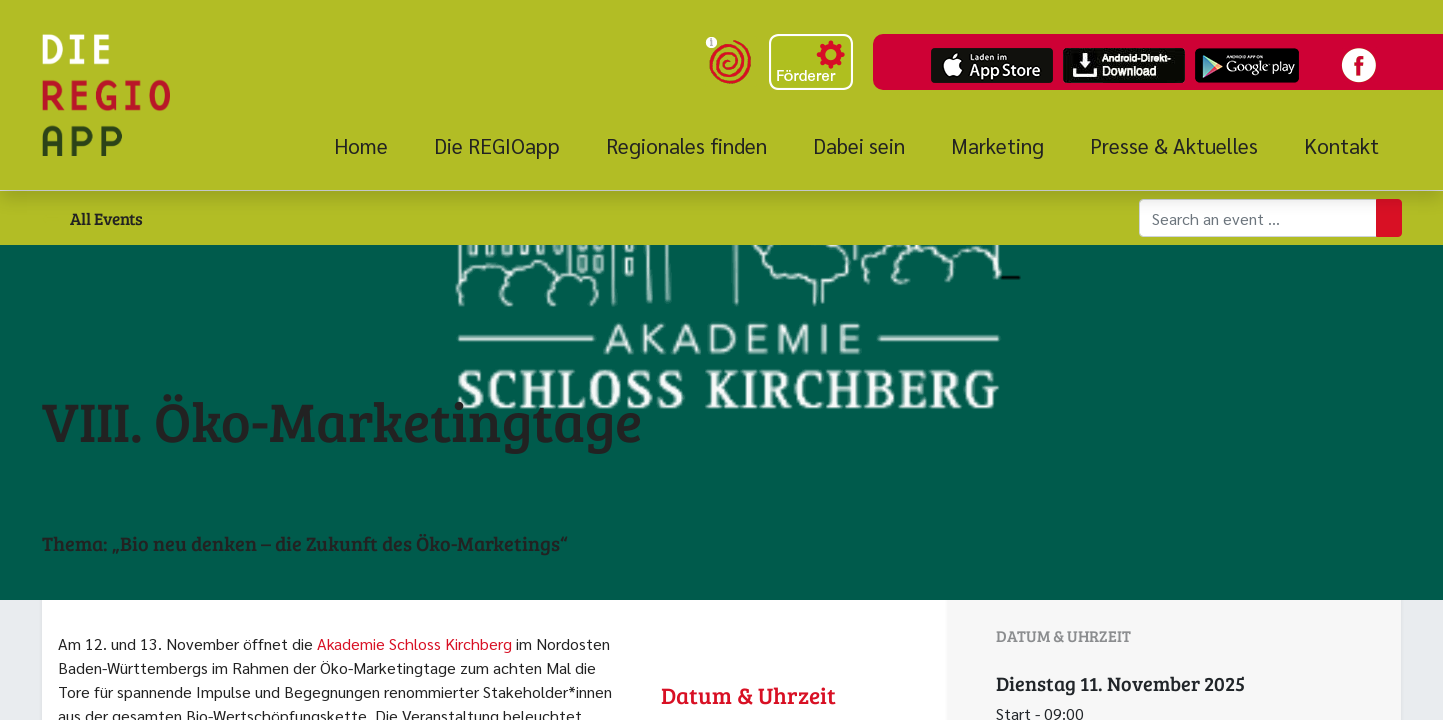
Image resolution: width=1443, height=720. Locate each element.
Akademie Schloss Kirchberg (414, 643)
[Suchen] (1389, 218)
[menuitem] (372, 146)
